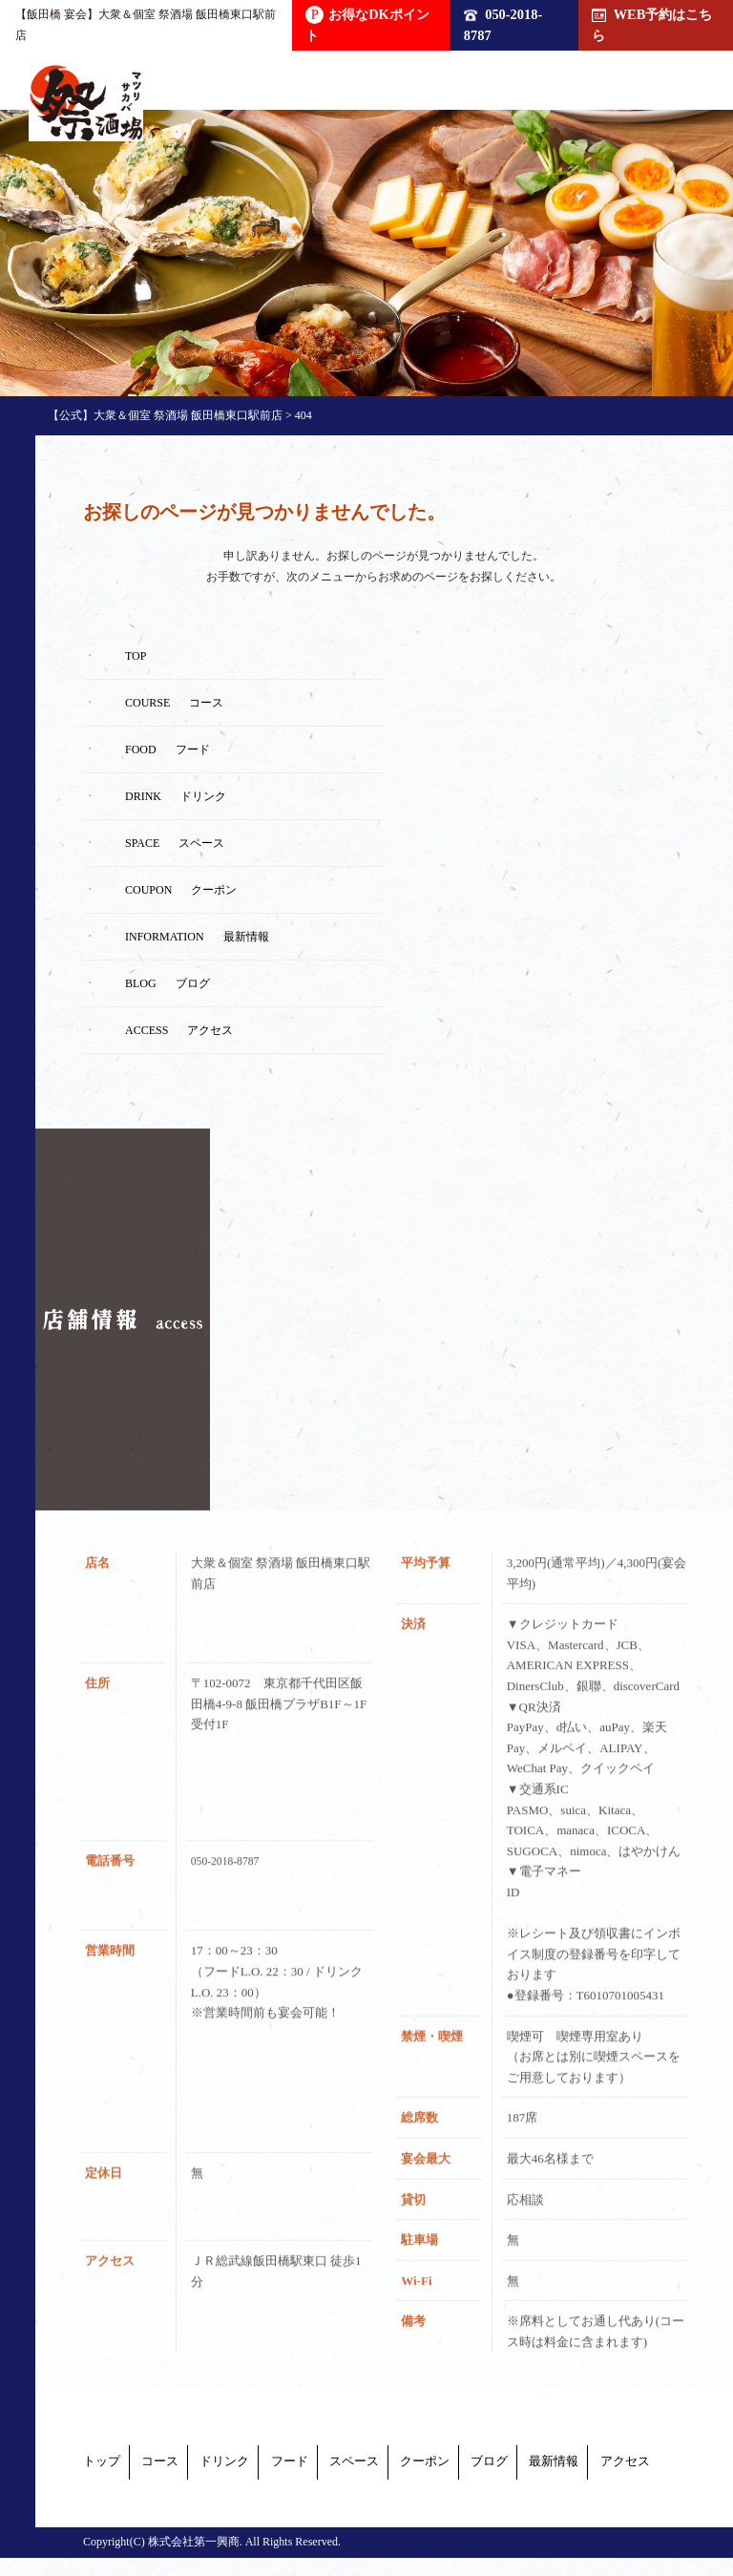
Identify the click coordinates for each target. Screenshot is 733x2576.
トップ (103, 2466)
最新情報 (354, 2487)
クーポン (138, 2487)
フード (420, 2466)
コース (204, 2466)
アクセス (468, 2487)
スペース (528, 2466)
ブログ (246, 2487)
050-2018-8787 (503, 25)
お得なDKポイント (367, 24)
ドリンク (312, 2466)
